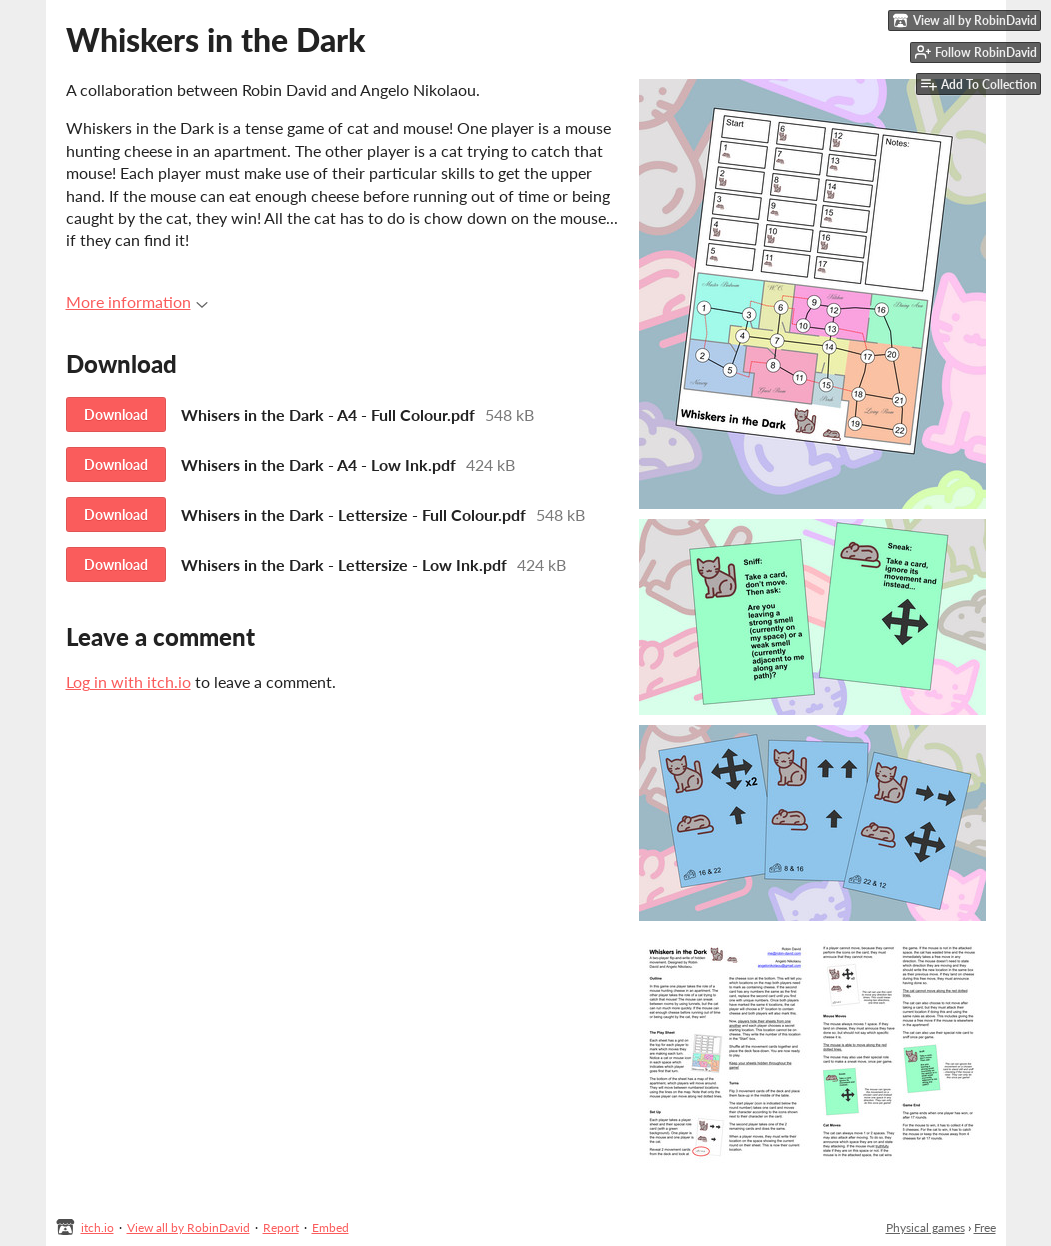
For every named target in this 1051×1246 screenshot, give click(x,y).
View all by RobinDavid (188, 1227)
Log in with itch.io (128, 681)
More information (137, 301)
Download (116, 414)
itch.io (97, 1227)
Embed (330, 1227)
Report (281, 1227)
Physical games (925, 1227)
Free (985, 1227)
